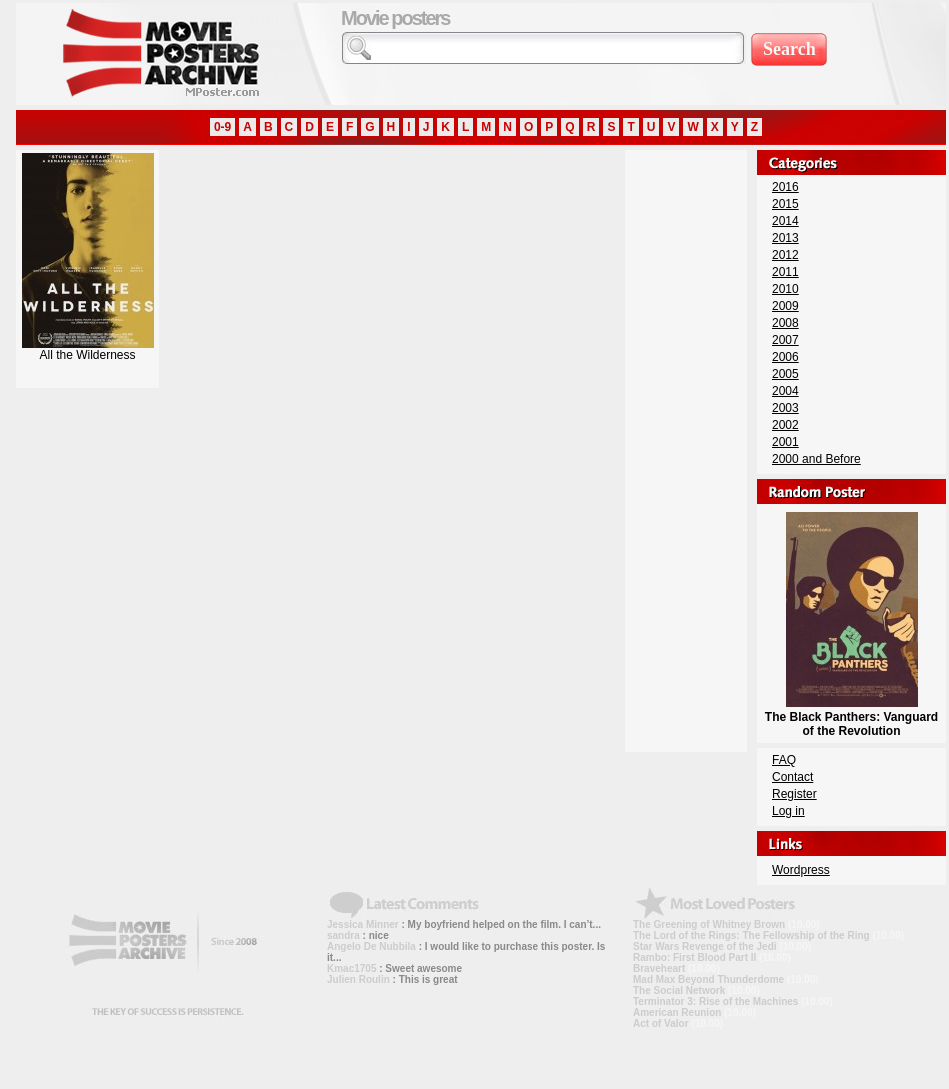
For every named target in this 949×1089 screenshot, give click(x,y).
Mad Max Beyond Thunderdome (708, 979)
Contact (792, 777)
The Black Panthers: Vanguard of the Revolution (851, 717)
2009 (785, 306)
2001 (785, 442)
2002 (785, 425)
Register (794, 794)
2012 (785, 255)
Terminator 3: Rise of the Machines (715, 1001)
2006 (785, 357)
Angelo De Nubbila (371, 946)
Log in (788, 811)
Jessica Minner (363, 924)
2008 (785, 323)
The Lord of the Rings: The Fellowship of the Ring (751, 935)
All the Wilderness (88, 349)
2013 (785, 238)
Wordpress (801, 870)
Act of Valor (661, 1023)
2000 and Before (816, 459)
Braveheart (659, 968)
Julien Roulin (358, 979)
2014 (785, 221)
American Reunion (677, 1012)
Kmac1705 (351, 968)
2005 (785, 374)
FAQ (784, 760)
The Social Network (679, 990)
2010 (785, 289)
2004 (785, 391)
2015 (785, 204)
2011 (785, 272)
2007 (785, 340)
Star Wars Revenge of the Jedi (705, 946)
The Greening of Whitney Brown (709, 924)
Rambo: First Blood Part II (694, 957)
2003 (785, 408)
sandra (343, 935)
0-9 (222, 127)
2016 (785, 187)
